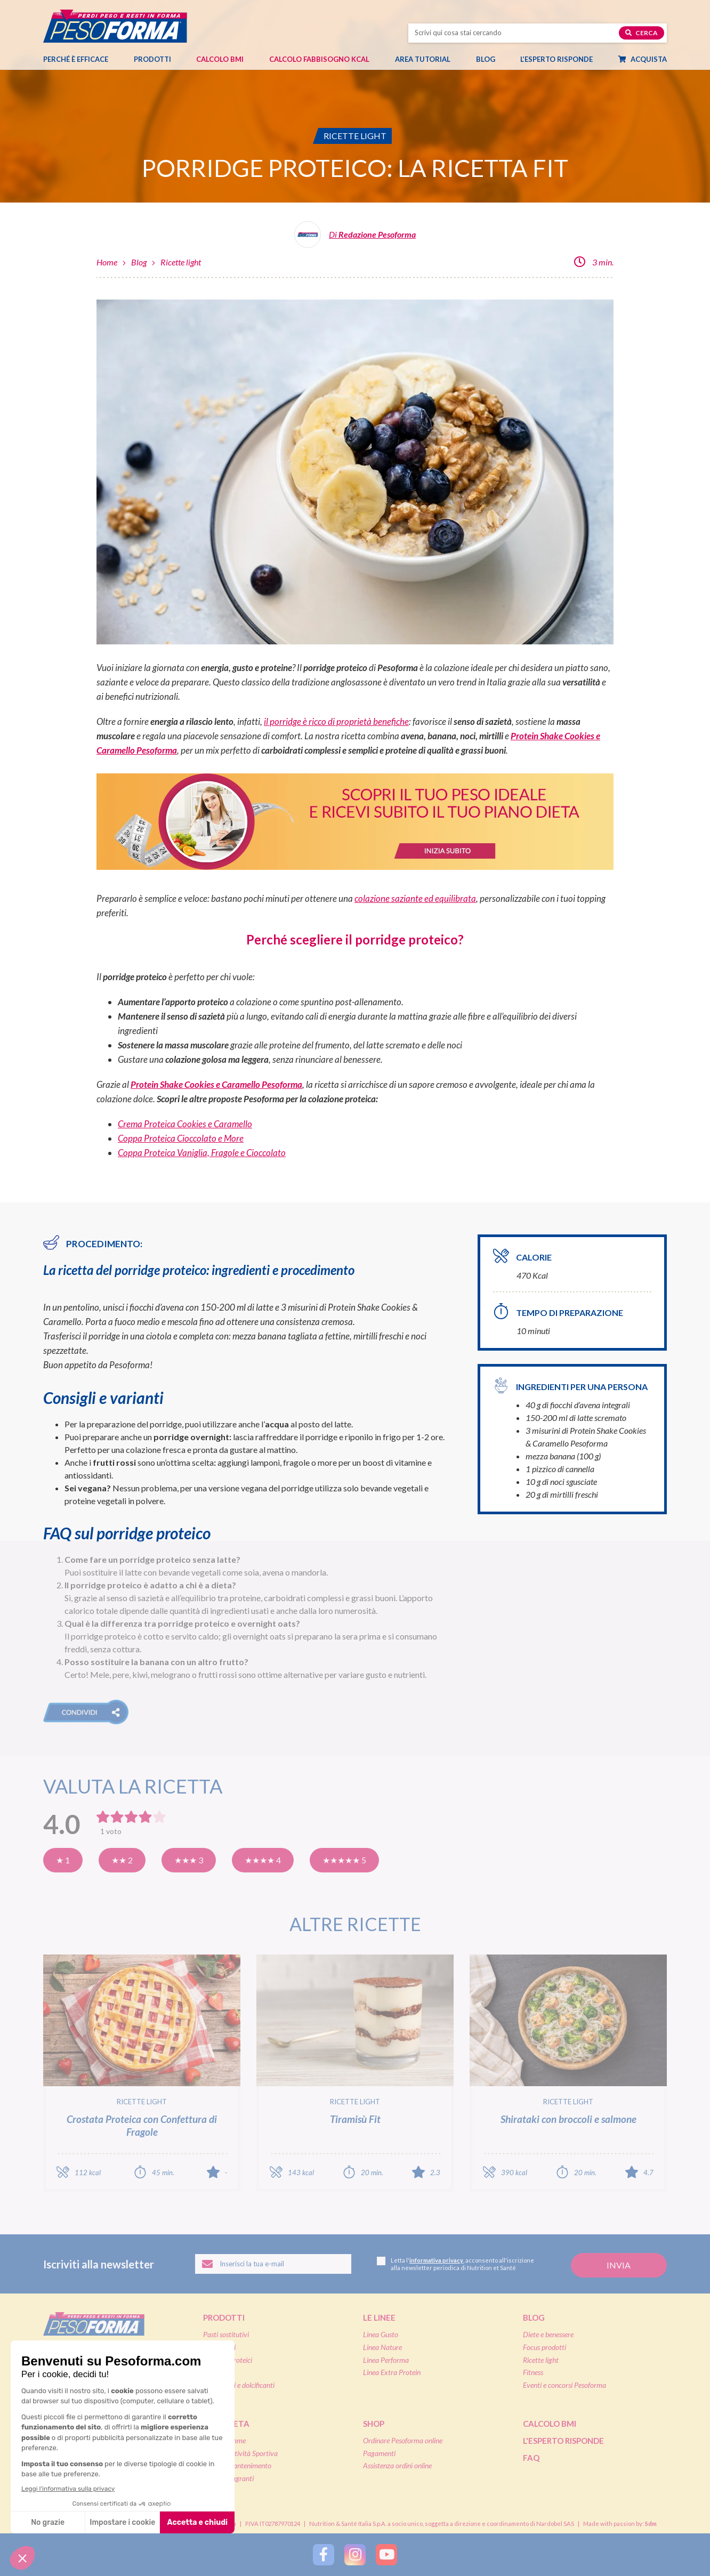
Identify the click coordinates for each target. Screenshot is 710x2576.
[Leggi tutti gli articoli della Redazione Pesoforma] (355, 238)
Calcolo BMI (220, 59)
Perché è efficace (75, 59)
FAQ (531, 2457)
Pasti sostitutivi (226, 2334)
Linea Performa (386, 2359)
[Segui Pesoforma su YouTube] (386, 2554)
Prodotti (158, 59)
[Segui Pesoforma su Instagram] (355, 2554)
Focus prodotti (544, 2347)
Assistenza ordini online (397, 2465)
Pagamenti (379, 2453)
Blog (491, 59)
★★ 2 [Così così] (122, 1860)
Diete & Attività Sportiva (240, 2453)
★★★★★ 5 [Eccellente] (344, 1860)
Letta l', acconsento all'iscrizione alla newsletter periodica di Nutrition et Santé (455, 2264)
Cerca (641, 33)
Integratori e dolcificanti (239, 2384)
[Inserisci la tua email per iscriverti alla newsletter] (273, 2264)
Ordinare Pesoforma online (402, 2440)
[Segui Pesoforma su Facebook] (323, 2554)
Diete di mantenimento (237, 2465)
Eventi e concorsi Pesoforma (564, 2384)
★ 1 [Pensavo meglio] (63, 1860)
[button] (85, 1712)
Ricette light (180, 262)
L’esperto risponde (556, 59)
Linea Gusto (380, 2334)
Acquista (647, 59)
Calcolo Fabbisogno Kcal (319, 59)
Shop (373, 2423)
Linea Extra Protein (392, 2372)
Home (106, 262)
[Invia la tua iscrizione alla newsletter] (619, 2265)
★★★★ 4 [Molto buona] (263, 1860)
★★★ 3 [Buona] (188, 1860)
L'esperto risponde (563, 2440)
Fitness (533, 2372)
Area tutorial (428, 59)
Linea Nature (382, 2347)
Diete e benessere (548, 2334)
